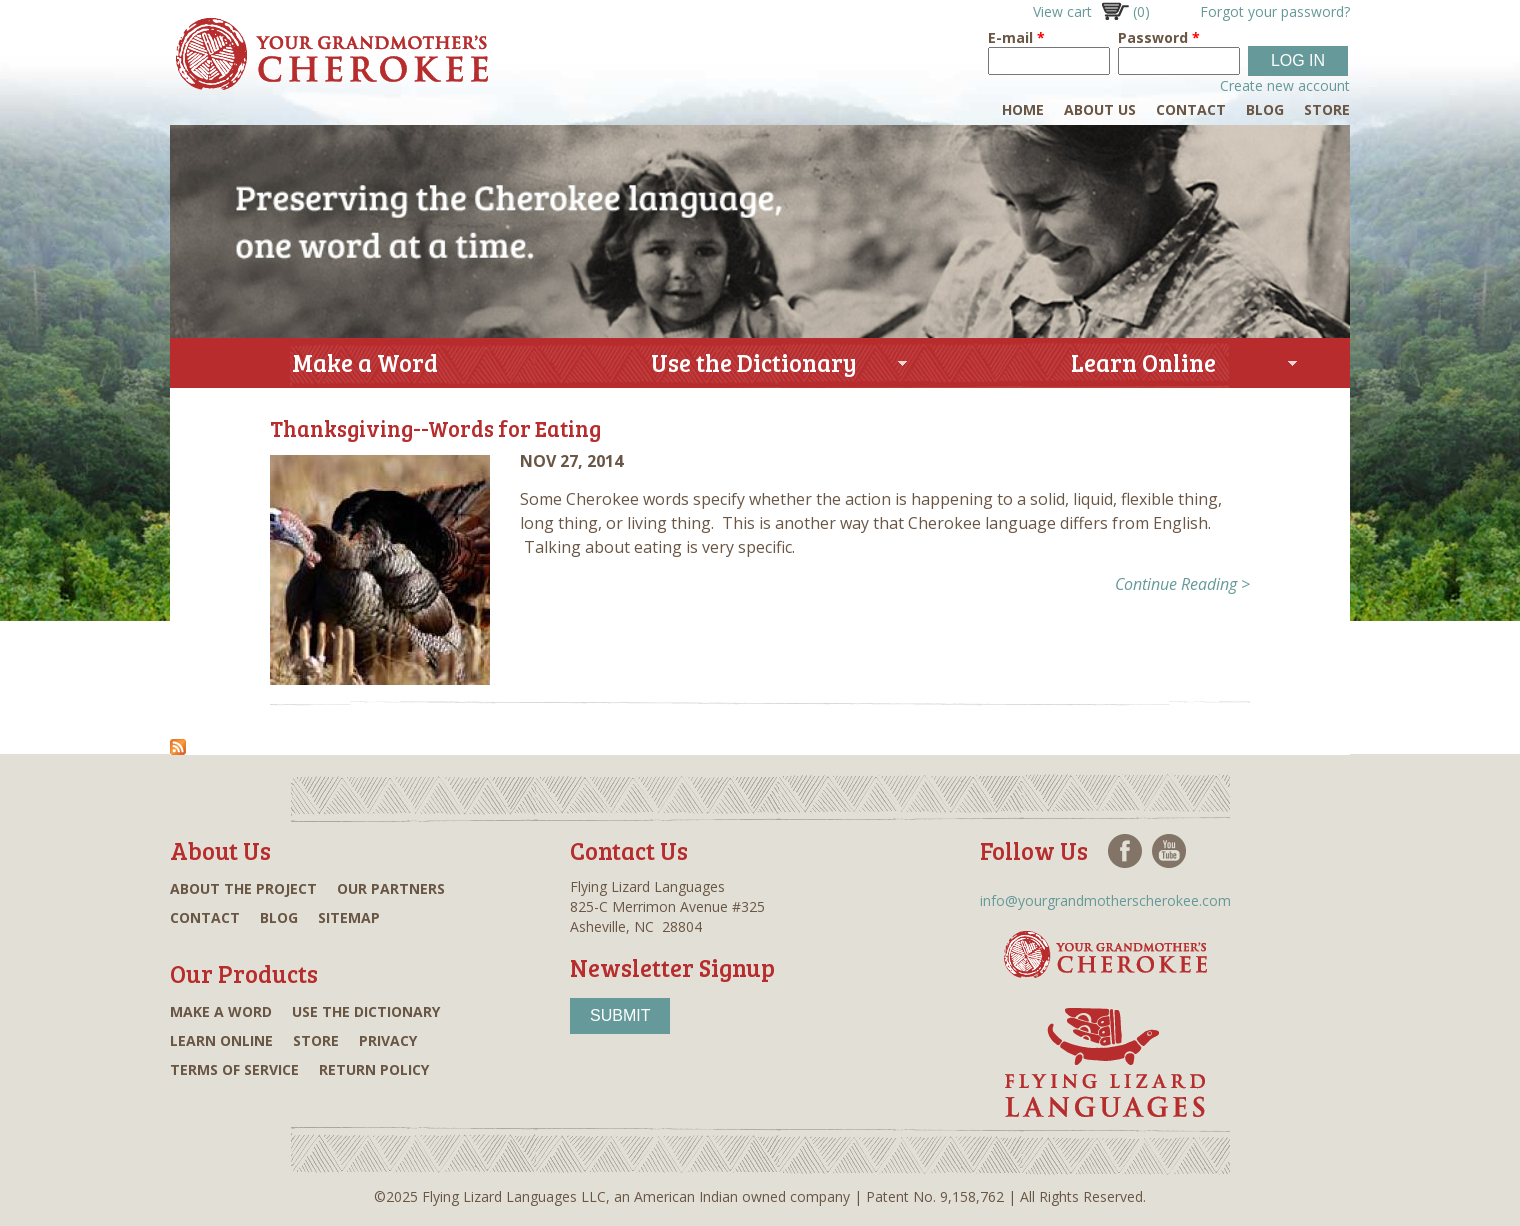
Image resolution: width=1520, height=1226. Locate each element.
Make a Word (365, 362)
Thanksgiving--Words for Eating (435, 428)
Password (1159, 37)
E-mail (1016, 37)
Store (1327, 109)
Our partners (391, 888)
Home (1023, 109)
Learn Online (1134, 366)
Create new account (1285, 85)
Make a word (221, 1011)
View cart (1091, 11)
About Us (1100, 109)
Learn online (221, 1040)
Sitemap (349, 917)
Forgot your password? (1275, 11)
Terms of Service (234, 1069)
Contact (1191, 109)
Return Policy (374, 1069)
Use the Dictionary (745, 366)
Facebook (1125, 851)
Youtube (1169, 851)
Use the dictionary (366, 1011)
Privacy (388, 1040)
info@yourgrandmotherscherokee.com (1105, 900)
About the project (243, 888)
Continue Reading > (1182, 584)
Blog (1265, 109)
